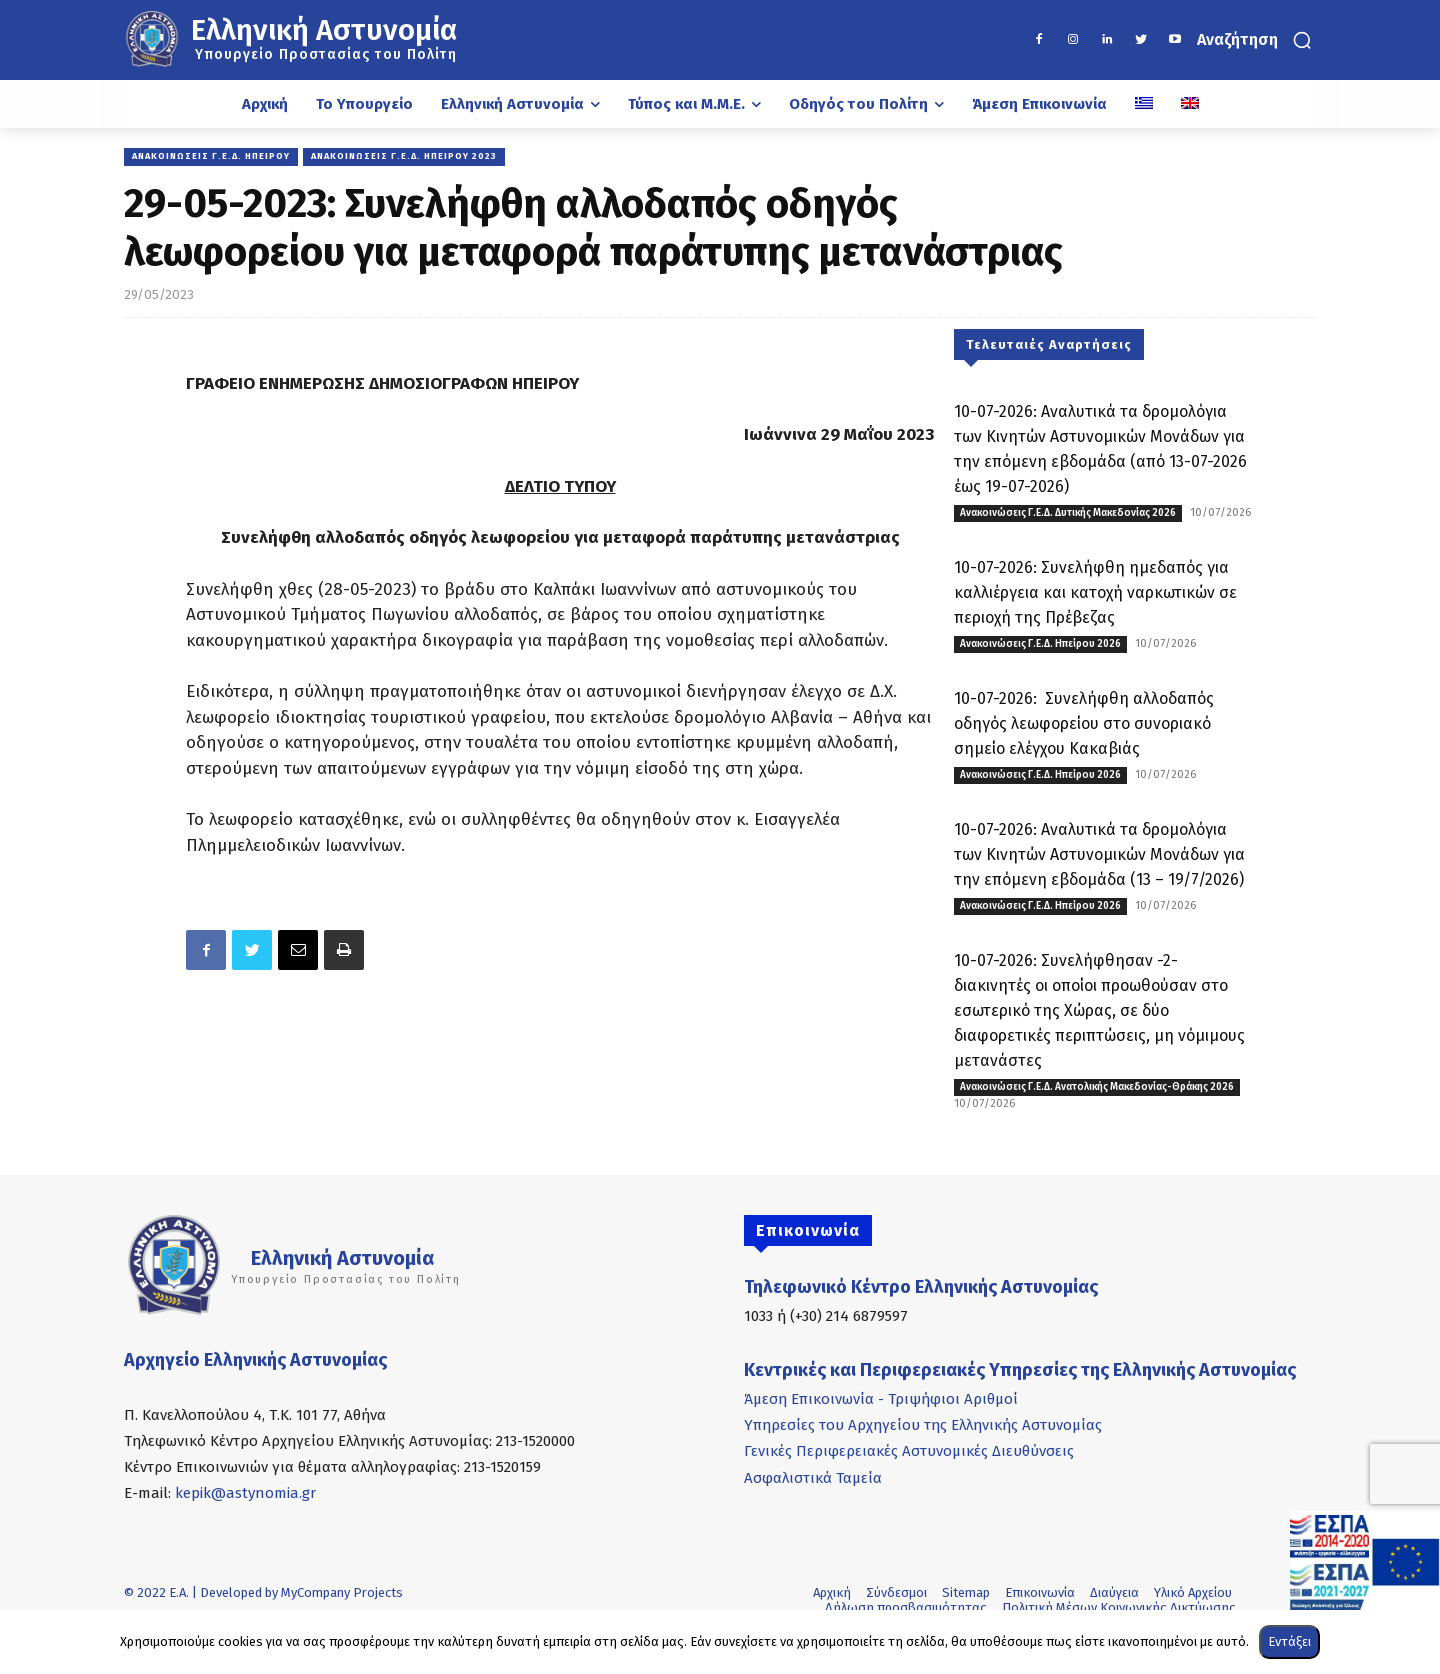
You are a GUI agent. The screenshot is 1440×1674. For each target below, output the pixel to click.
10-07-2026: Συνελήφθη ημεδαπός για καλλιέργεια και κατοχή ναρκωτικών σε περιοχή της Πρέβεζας (1095, 592)
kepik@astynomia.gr (245, 1493)
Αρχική (832, 1592)
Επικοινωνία (1040, 1592)
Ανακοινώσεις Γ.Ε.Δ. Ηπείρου (211, 157)
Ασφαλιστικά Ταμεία (813, 1478)
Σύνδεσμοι (896, 1592)
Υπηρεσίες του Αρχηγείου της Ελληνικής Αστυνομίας (923, 1425)
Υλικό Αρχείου (1193, 1592)
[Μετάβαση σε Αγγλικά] (1190, 104)
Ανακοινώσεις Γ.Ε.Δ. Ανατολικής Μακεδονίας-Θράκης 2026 (1097, 1087)
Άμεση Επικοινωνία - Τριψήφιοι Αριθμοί (881, 1399)
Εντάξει (1289, 1641)
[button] (1256, 40)
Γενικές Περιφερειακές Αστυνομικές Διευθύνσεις (909, 1451)
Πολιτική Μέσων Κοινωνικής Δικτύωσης (1119, 1607)
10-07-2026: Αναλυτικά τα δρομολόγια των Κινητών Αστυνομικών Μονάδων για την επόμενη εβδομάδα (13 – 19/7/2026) (1099, 854)
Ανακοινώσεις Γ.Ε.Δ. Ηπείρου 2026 (1040, 644)
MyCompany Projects (342, 1592)
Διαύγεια (1114, 1592)
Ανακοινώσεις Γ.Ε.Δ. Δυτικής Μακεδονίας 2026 (1068, 513)
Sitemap (966, 1592)
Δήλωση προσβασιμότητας (906, 1607)
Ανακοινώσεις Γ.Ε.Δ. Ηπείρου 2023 (404, 157)
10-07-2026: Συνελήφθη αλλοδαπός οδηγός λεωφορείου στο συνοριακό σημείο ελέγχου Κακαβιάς (1084, 723)
